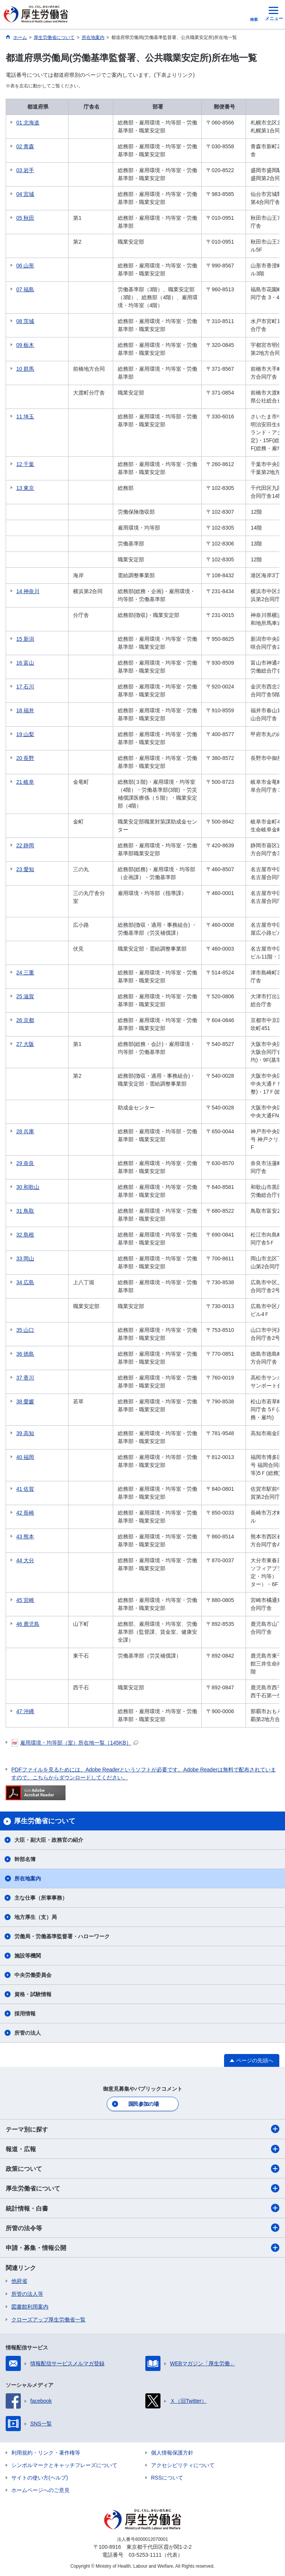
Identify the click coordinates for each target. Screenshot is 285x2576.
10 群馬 (25, 369)
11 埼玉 (25, 416)
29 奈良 (25, 1163)
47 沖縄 (25, 1711)
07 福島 (25, 289)
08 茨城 (25, 321)
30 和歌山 (27, 1187)
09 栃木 (25, 345)
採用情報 (25, 2013)
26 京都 (25, 1020)
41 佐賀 (25, 1489)
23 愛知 (25, 869)
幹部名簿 (25, 1859)
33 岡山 (25, 1258)
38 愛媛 (25, 1401)
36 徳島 (25, 1354)
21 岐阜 (25, 782)
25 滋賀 (25, 996)
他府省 (19, 2281)
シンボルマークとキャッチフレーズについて (64, 2465)
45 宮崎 (25, 1600)
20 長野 (25, 758)
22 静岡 (25, 845)
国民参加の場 (143, 2104)
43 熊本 (25, 1536)
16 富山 (25, 663)
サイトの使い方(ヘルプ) (39, 2478)
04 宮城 (25, 194)
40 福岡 (25, 1457)
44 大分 (25, 1560)
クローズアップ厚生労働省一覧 (48, 2320)
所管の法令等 (142, 2227)
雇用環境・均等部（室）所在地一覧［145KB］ (74, 1742)
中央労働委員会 (32, 1975)
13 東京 (25, 488)
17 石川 (25, 687)
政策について (142, 2168)
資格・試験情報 (32, 1994)
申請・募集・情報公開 (142, 2248)
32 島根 (25, 1235)
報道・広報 (142, 2149)
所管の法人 (27, 2033)
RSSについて (167, 2478)
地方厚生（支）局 (35, 1917)
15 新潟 (25, 639)
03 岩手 (25, 170)
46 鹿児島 (27, 1624)
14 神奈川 (27, 591)
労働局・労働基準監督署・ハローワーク (62, 1936)
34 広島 (25, 1282)
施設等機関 (27, 1956)
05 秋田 (25, 218)
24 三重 (25, 972)
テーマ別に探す (142, 2129)
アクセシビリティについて (183, 2465)
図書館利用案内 (29, 2307)
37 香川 (25, 1378)
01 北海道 (27, 123)
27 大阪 (25, 1044)
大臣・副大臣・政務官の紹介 (48, 1840)
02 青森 (25, 146)
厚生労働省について (142, 2188)
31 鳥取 (25, 1211)
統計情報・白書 (142, 2208)
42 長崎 (25, 1513)
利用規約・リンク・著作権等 (45, 2453)
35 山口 (25, 1330)
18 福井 (25, 710)
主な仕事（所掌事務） (40, 1898)
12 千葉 (25, 464)
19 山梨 (25, 734)
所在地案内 (27, 1878)
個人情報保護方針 (172, 2453)
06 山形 (25, 266)
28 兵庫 (25, 1131)
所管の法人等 (27, 2294)
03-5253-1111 (145, 2555)
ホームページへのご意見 (40, 2490)
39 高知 (25, 1433)
